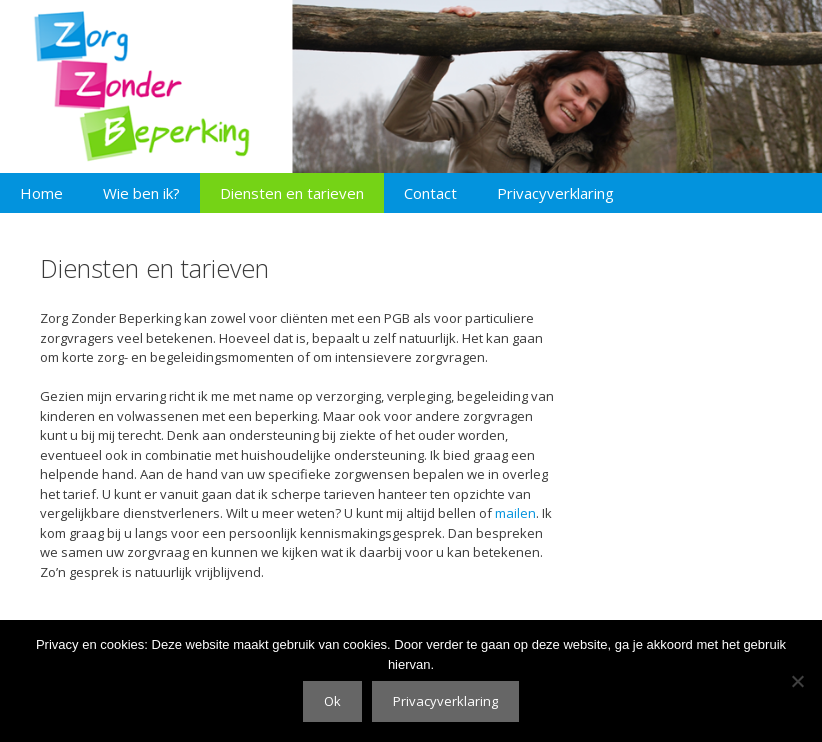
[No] (797, 681)
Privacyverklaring (555, 193)
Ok (332, 701)
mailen (515, 513)
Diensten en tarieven (292, 193)
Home (41, 193)
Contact (430, 193)
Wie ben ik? (141, 193)
